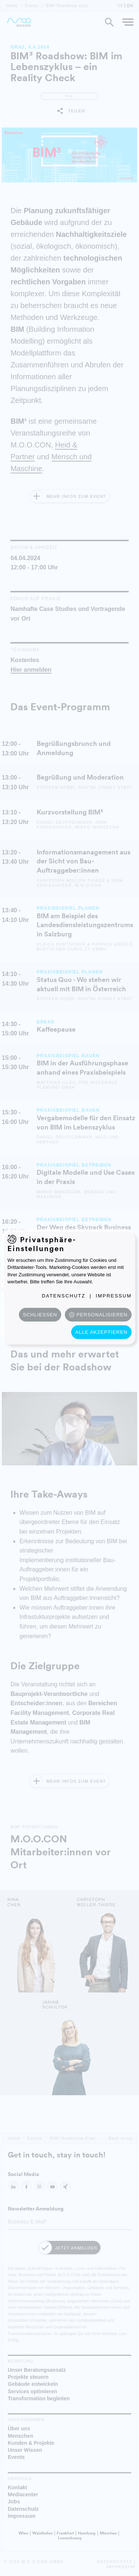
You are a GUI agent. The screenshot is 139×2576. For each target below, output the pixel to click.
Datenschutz (64, 1296)
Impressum (114, 1296)
